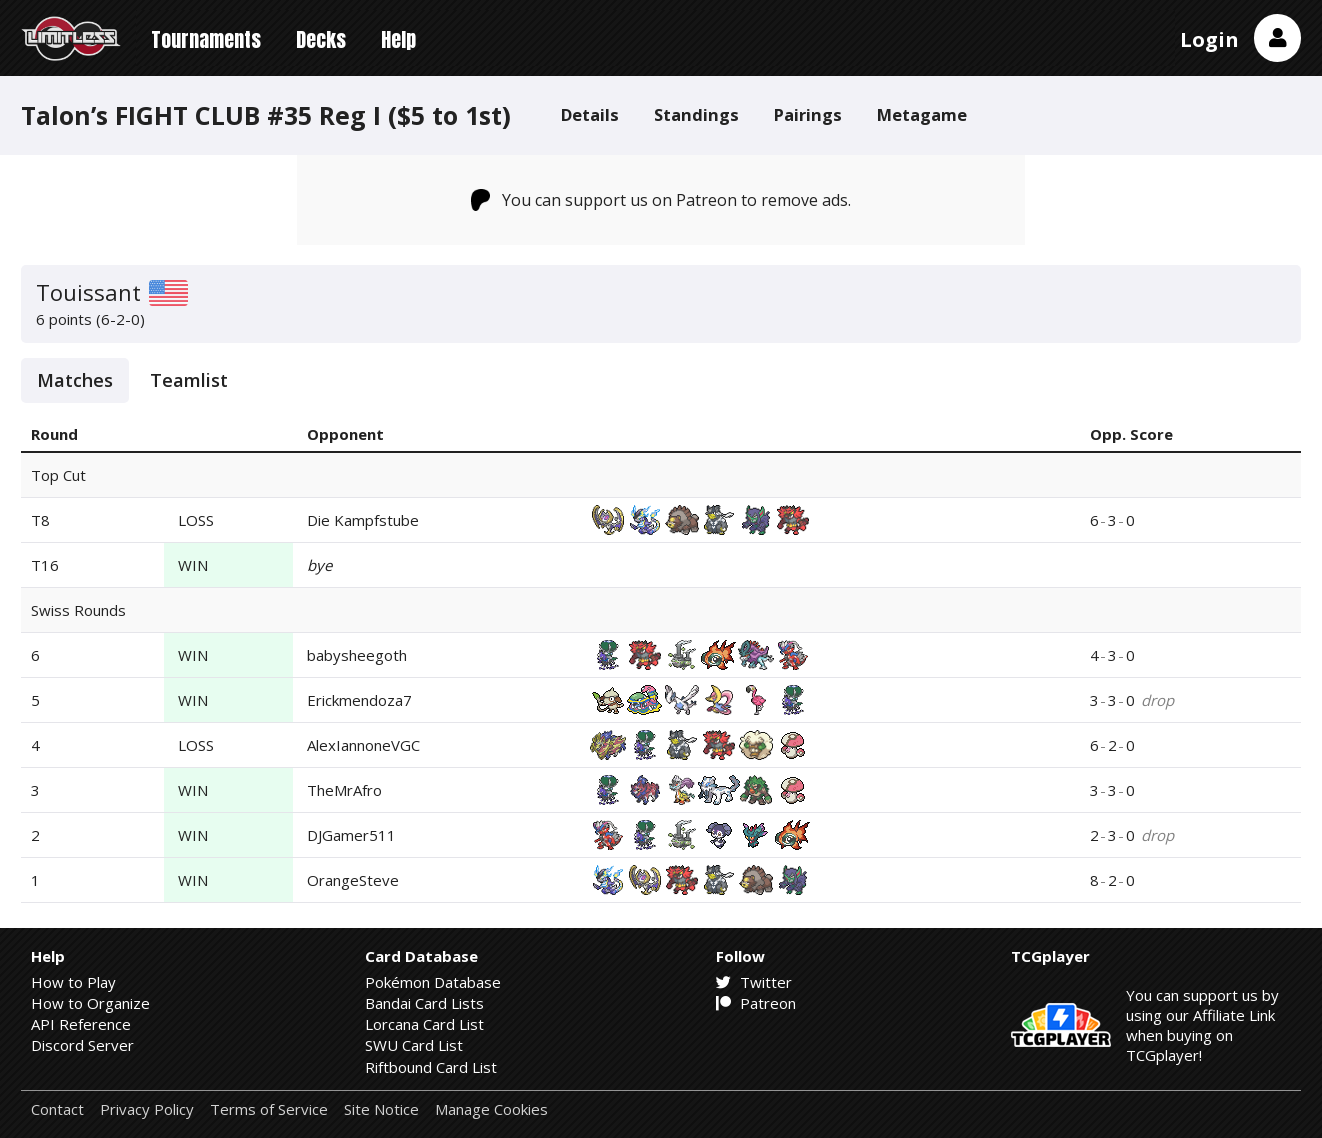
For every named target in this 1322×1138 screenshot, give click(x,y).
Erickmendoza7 (359, 700)
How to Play (73, 982)
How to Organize (90, 1003)
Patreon (756, 1003)
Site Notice (381, 1109)
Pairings (808, 114)
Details (590, 114)
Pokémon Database (433, 982)
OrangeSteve (353, 880)
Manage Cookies (491, 1109)
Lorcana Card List (424, 1024)
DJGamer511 (351, 835)
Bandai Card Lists (424, 1003)
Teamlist (189, 380)
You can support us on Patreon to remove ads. (661, 200)
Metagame (922, 114)
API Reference (81, 1024)
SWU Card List (414, 1045)
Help (398, 39)
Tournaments (206, 39)
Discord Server (82, 1045)
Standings (696, 114)
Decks (321, 39)
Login (1209, 39)
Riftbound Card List (431, 1067)
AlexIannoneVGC (363, 745)
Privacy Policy (147, 1109)
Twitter (754, 982)
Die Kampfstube (363, 520)
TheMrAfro (344, 790)
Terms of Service (269, 1109)
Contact (57, 1109)
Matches (75, 380)
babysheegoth (357, 655)
